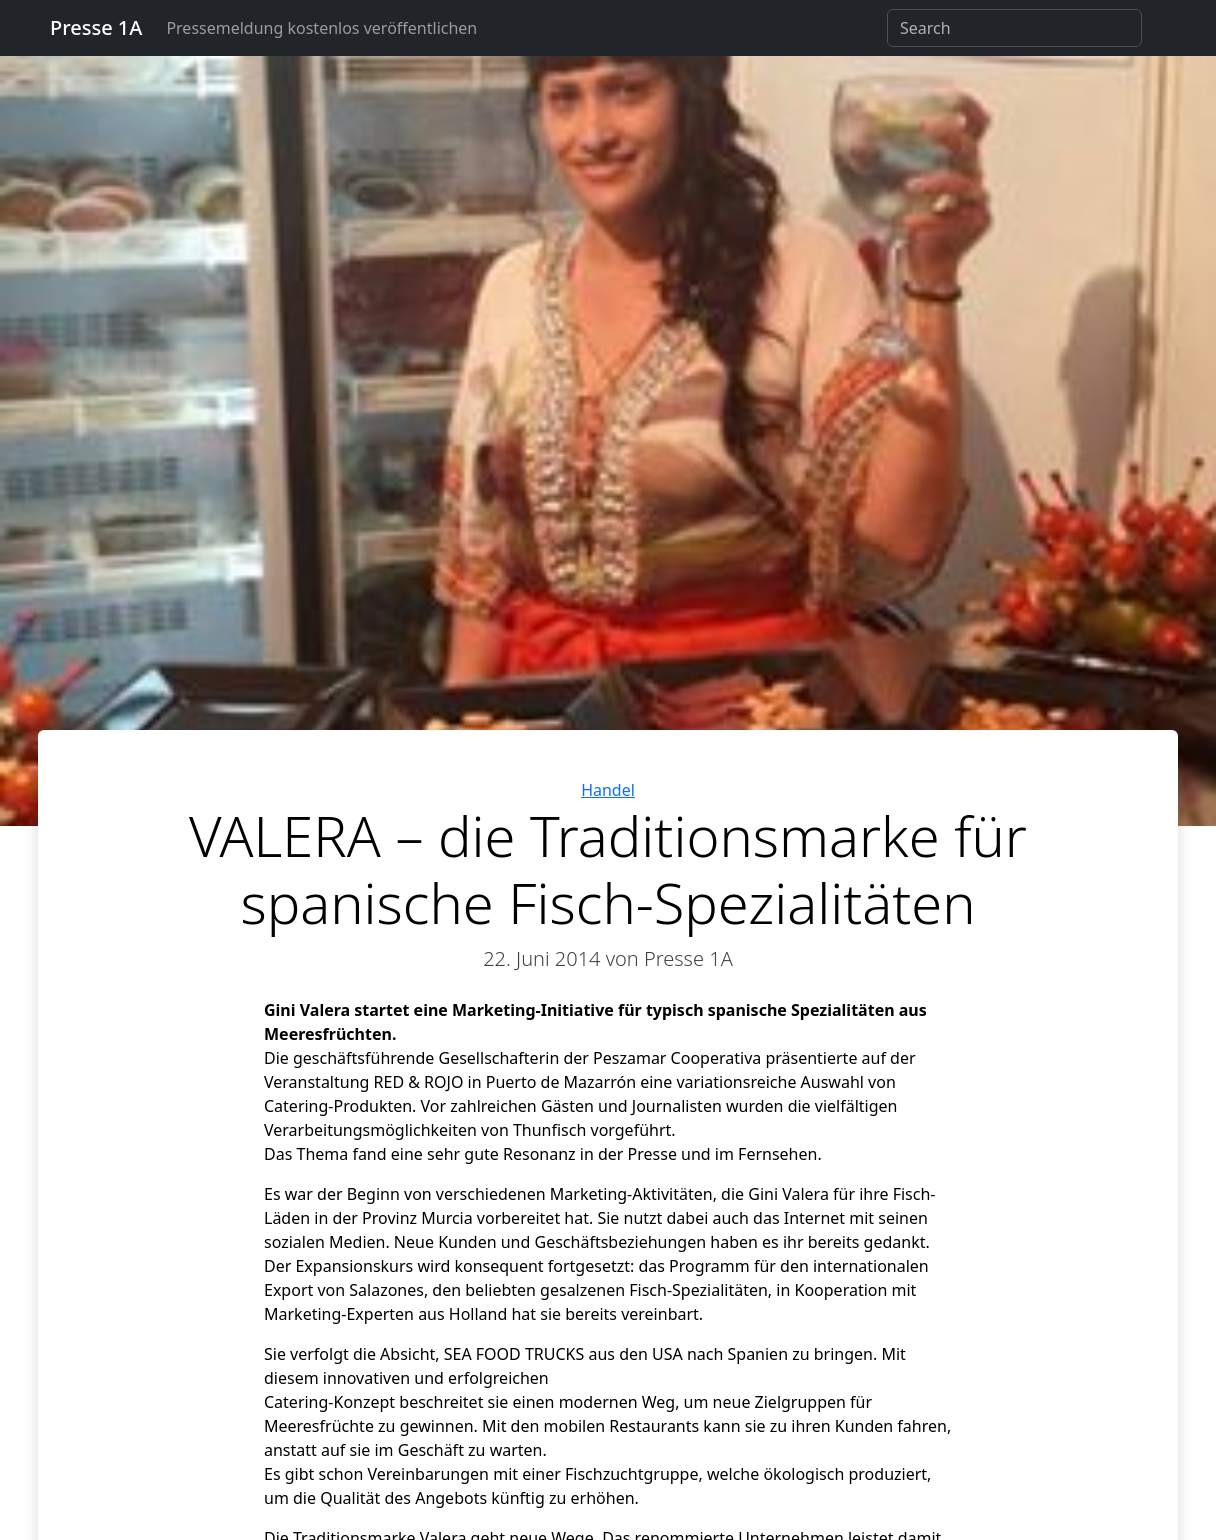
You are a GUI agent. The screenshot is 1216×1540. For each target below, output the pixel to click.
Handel (608, 790)
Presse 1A (96, 27)
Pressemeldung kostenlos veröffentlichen (321, 28)
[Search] (1014, 28)
